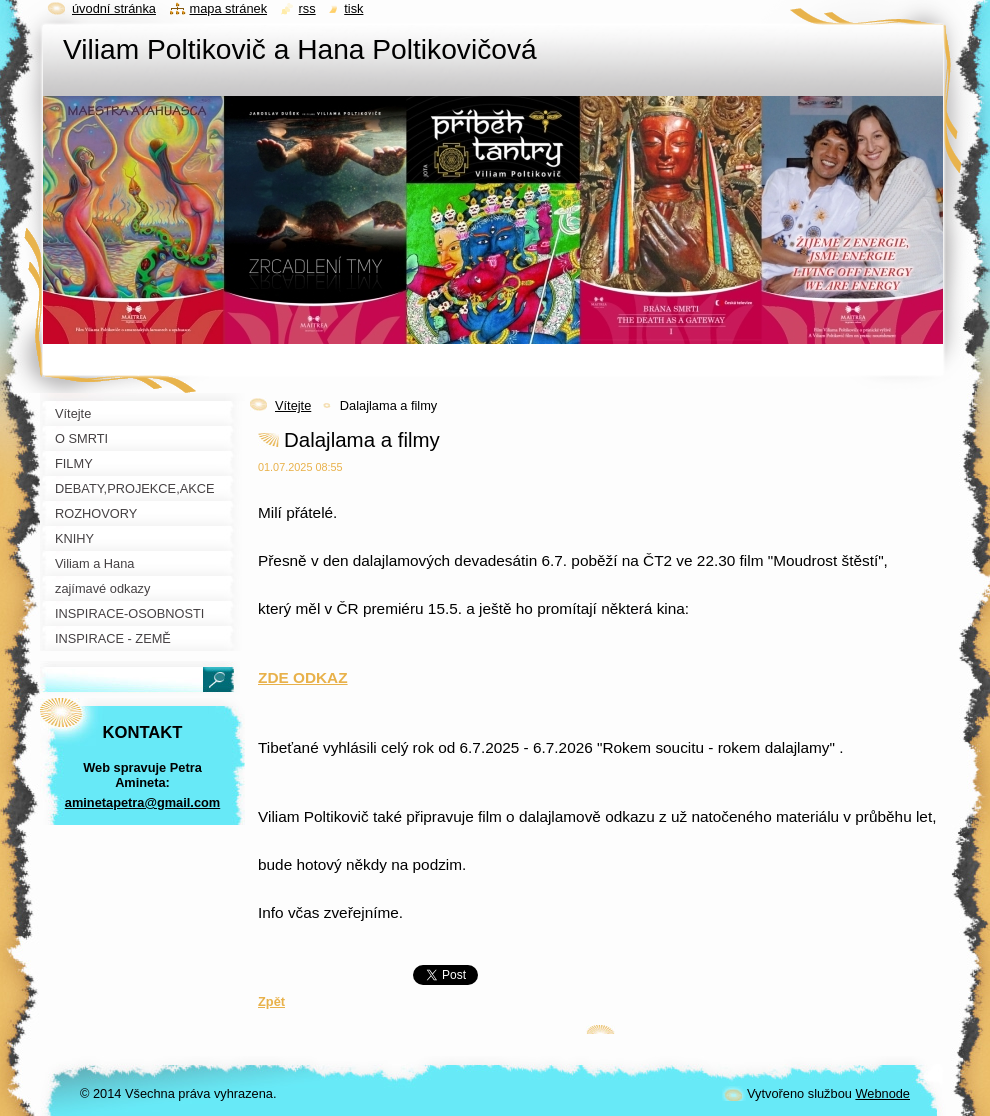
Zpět (271, 1001)
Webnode (882, 1093)
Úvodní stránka (114, 8)
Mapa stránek (229, 8)
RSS (307, 8)
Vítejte (293, 405)
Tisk (353, 8)
